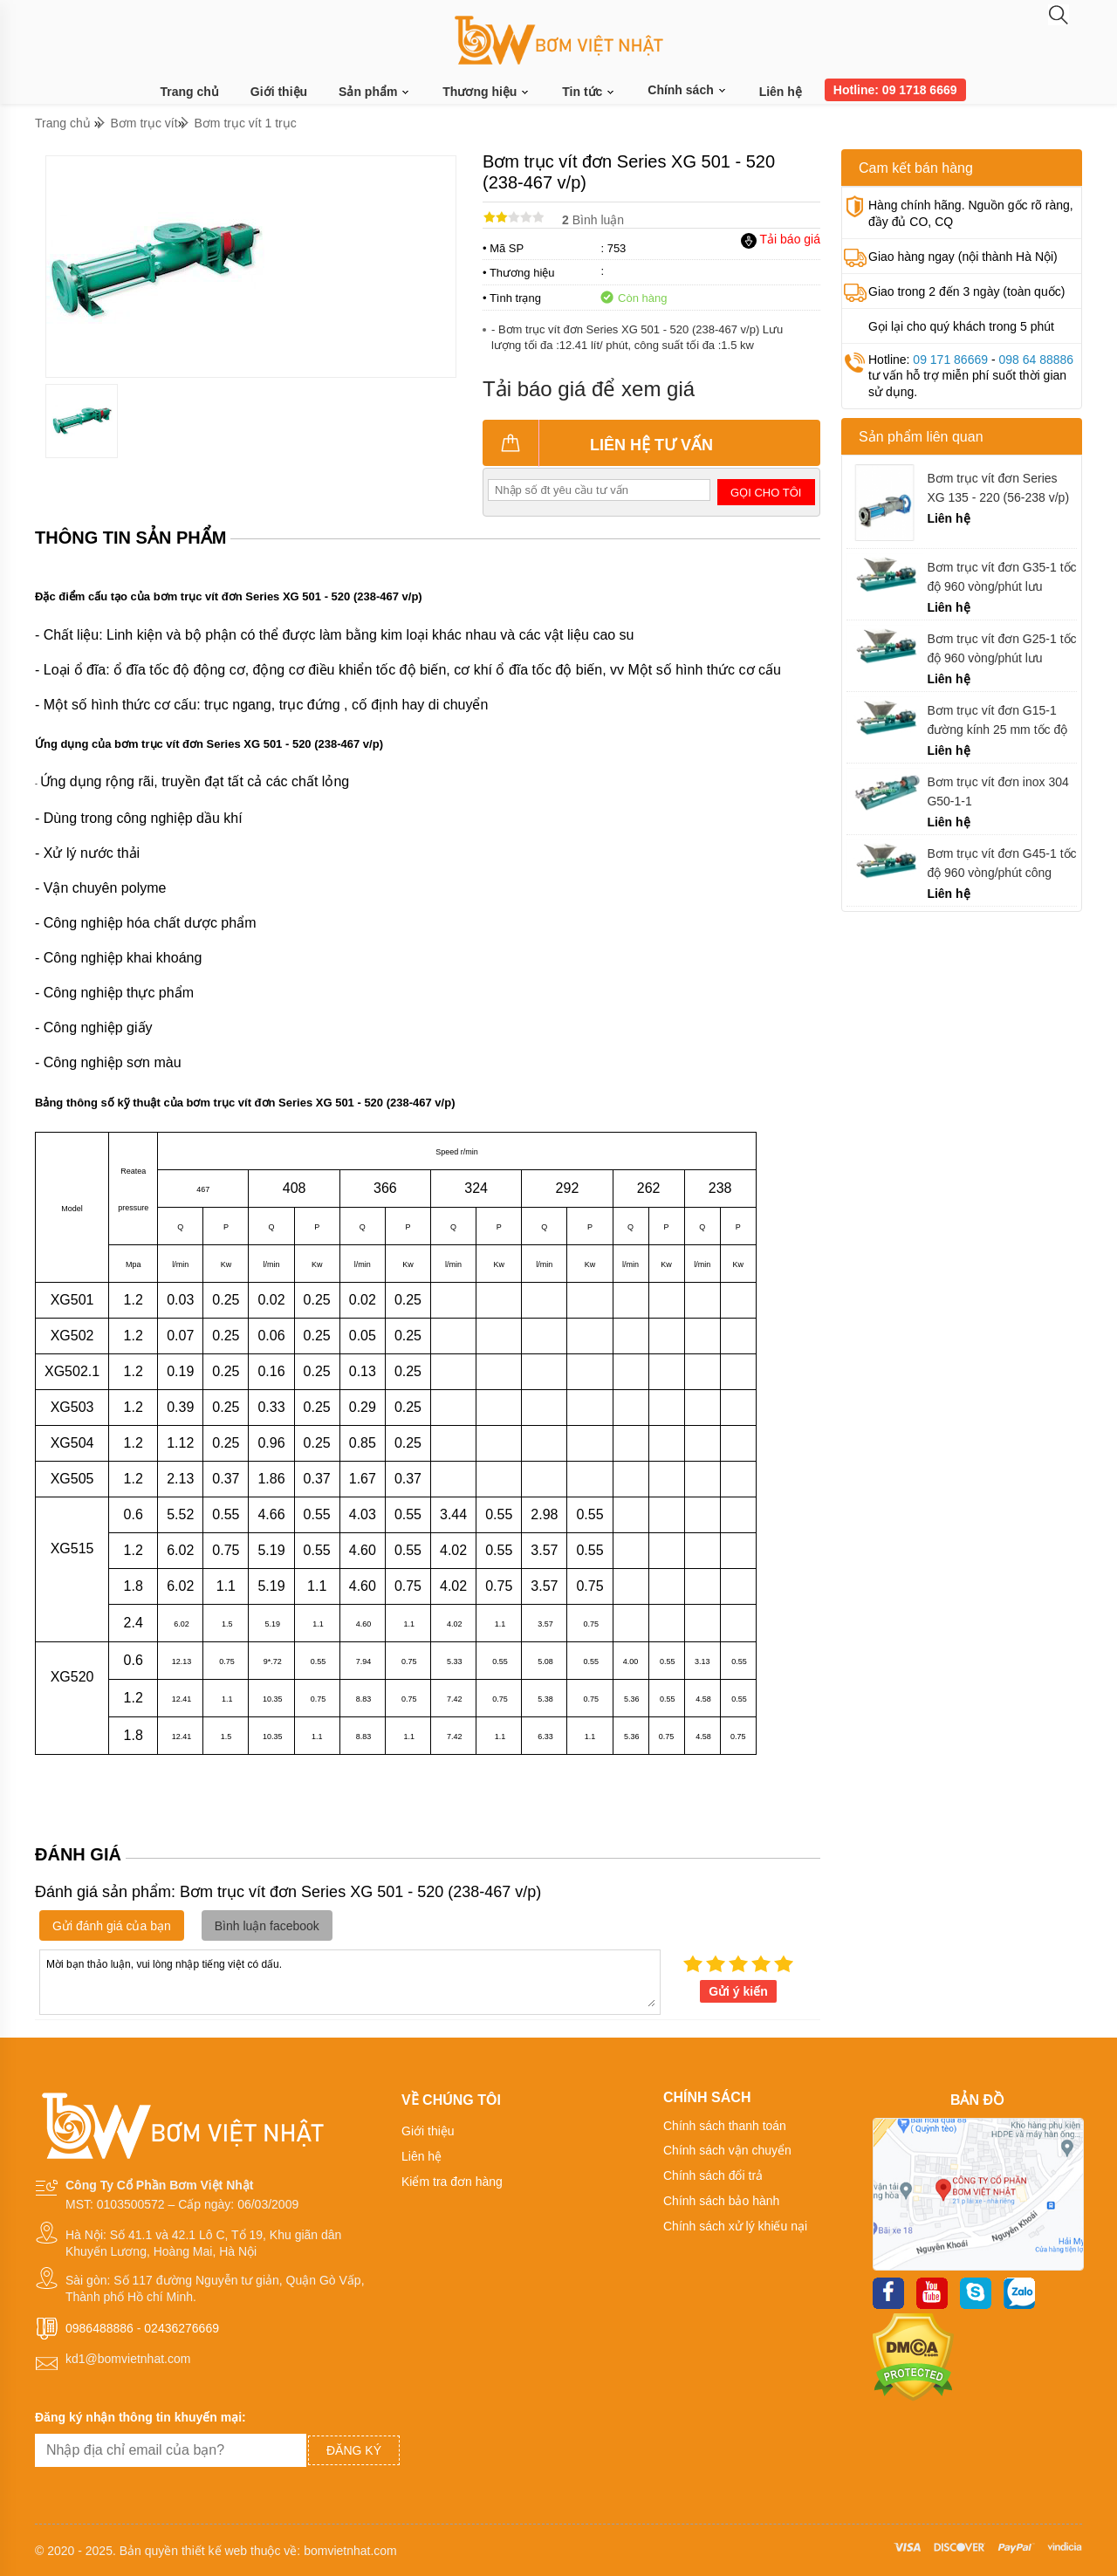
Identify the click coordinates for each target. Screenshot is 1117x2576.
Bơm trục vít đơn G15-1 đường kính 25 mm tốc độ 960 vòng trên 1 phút (997, 720)
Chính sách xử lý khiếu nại (735, 2226)
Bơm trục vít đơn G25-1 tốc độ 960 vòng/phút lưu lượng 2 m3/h (1001, 649)
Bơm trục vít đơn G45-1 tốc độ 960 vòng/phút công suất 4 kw (1001, 863)
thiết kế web (214, 2551)
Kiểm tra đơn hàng (452, 2182)
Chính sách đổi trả (713, 2175)
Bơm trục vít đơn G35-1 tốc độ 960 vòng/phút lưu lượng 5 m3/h (1001, 577)
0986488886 (99, 2328)
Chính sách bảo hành (721, 2201)
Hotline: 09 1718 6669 (895, 90)
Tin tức (589, 92)
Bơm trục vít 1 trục (246, 123)
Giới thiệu (278, 92)
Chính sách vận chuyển (727, 2150)
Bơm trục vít (144, 123)
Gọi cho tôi (765, 492)
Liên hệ (780, 92)
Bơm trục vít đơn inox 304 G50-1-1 (997, 791)
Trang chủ (190, 92)
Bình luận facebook (267, 1926)
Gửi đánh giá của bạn (111, 1926)
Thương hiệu (486, 92)
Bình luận (593, 220)
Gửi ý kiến (738, 1991)
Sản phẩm (375, 92)
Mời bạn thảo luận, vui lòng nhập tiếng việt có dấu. (350, 1981)
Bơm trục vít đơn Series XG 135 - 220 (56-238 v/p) (998, 487)
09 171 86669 (950, 360)
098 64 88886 (1035, 360)
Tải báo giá (780, 239)
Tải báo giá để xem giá (589, 389)
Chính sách (687, 90)
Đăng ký (353, 2450)
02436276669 (181, 2328)
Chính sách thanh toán (724, 2126)
